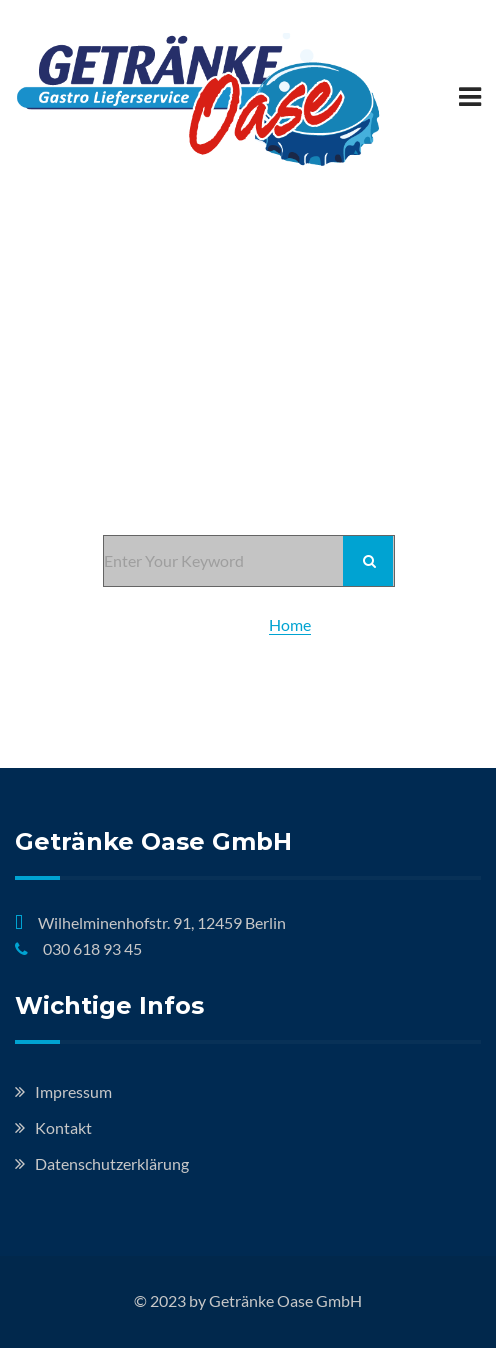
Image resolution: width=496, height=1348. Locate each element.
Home (290, 624)
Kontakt (63, 1127)
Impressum (73, 1091)
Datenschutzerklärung (112, 1163)
